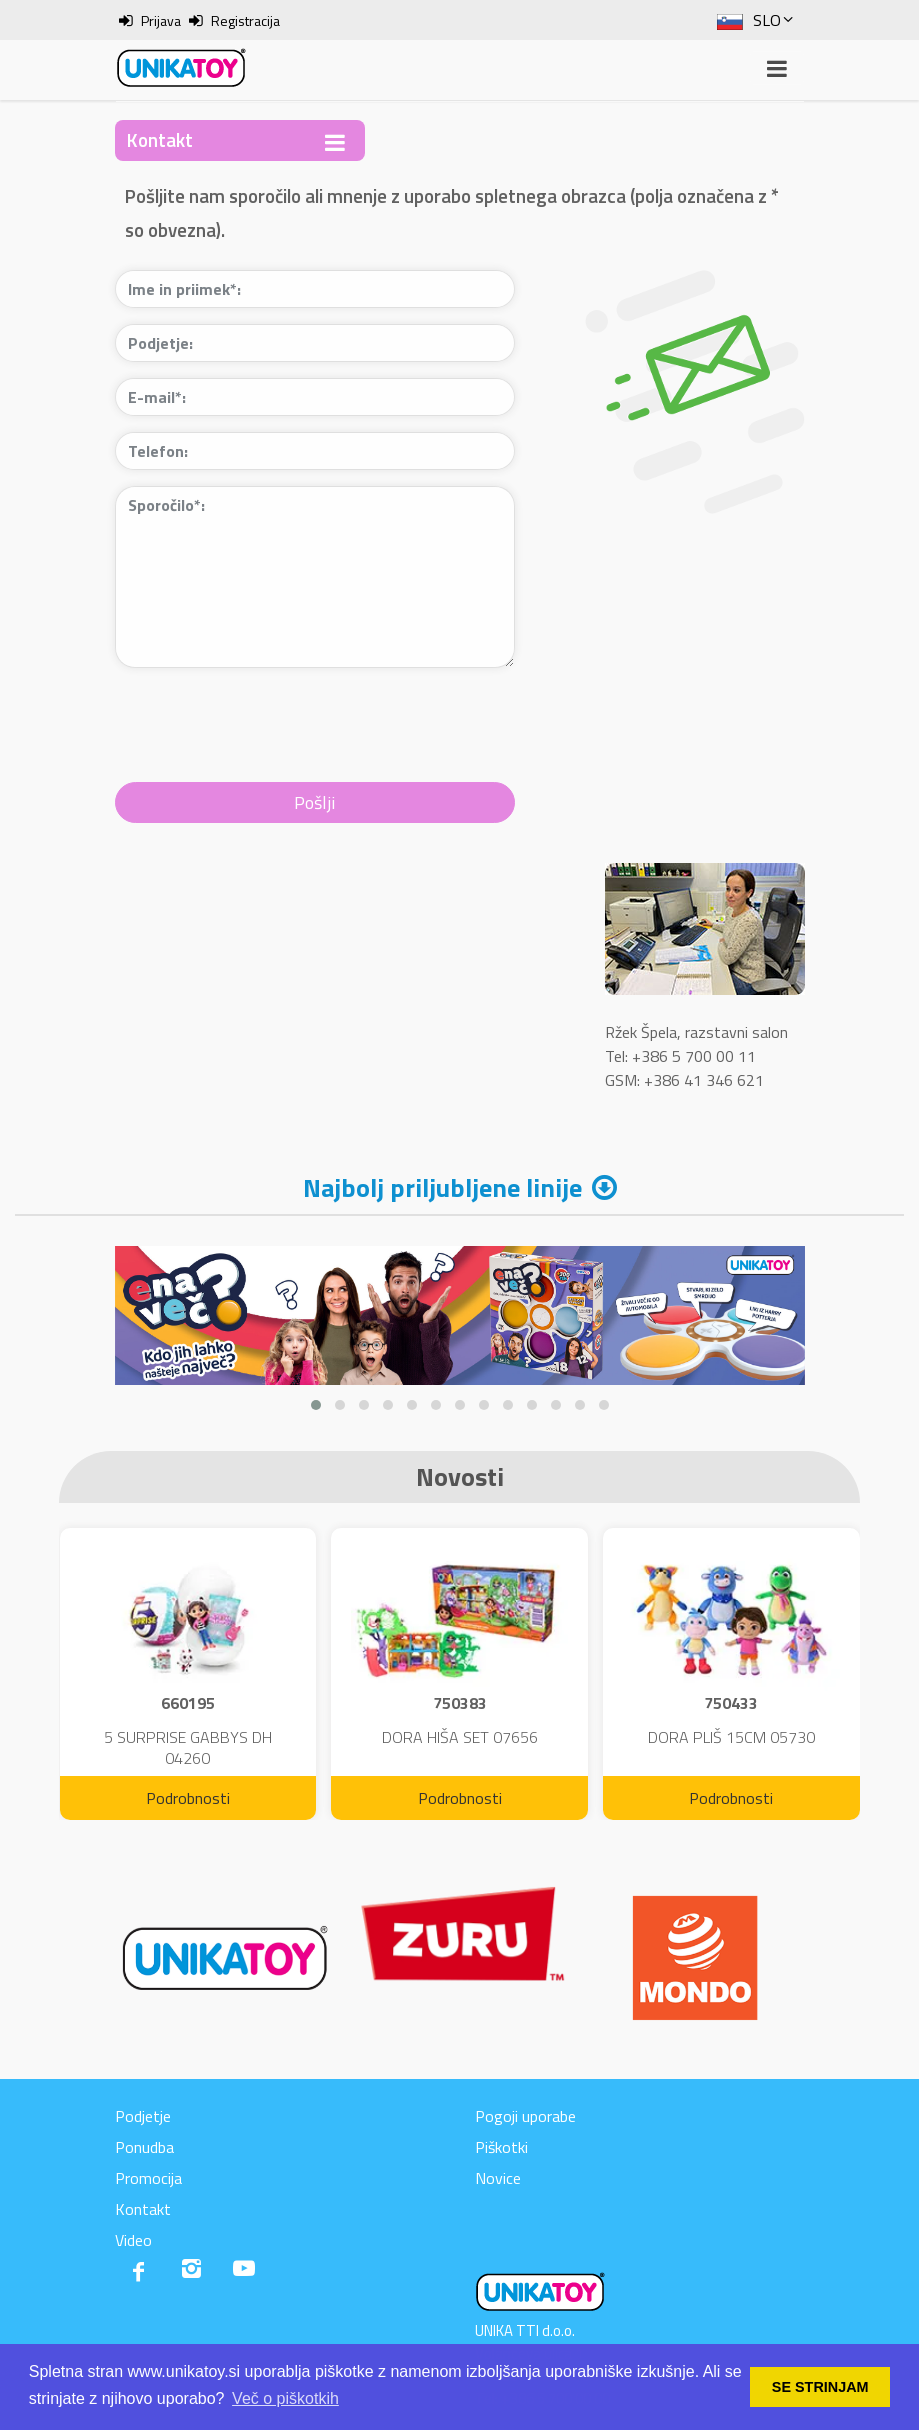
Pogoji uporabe (525, 2116)
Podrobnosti (188, 1798)
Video (133, 2240)
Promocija (148, 2178)
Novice (498, 2178)
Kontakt (143, 2209)
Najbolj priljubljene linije (442, 1187)
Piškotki (501, 2147)
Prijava (161, 20)
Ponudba (144, 2147)
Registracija (245, 20)
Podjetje (143, 2116)
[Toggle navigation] (335, 142)
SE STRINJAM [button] (820, 2387)
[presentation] (267, 723)
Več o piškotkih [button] (285, 2398)
